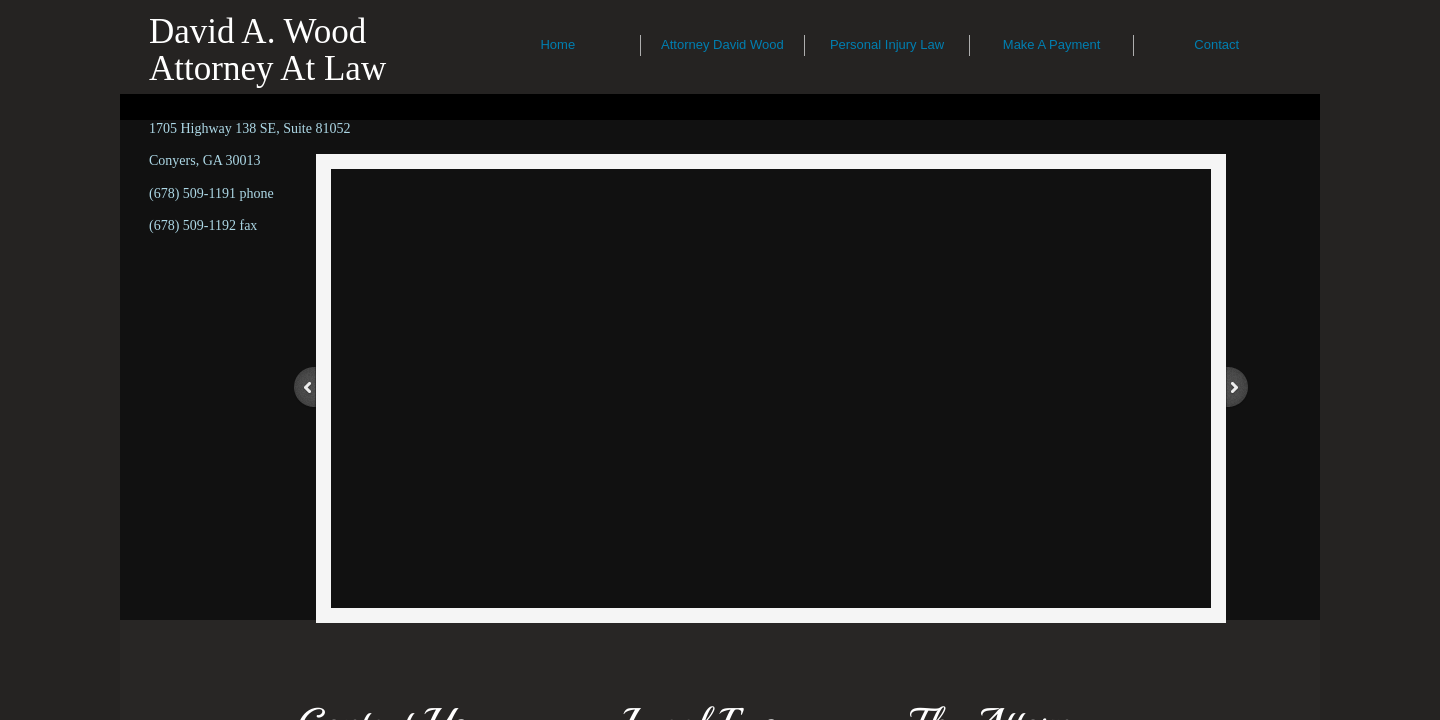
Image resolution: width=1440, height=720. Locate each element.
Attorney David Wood (722, 44)
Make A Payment (1052, 44)
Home (557, 44)
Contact (1216, 44)
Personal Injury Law (887, 44)
